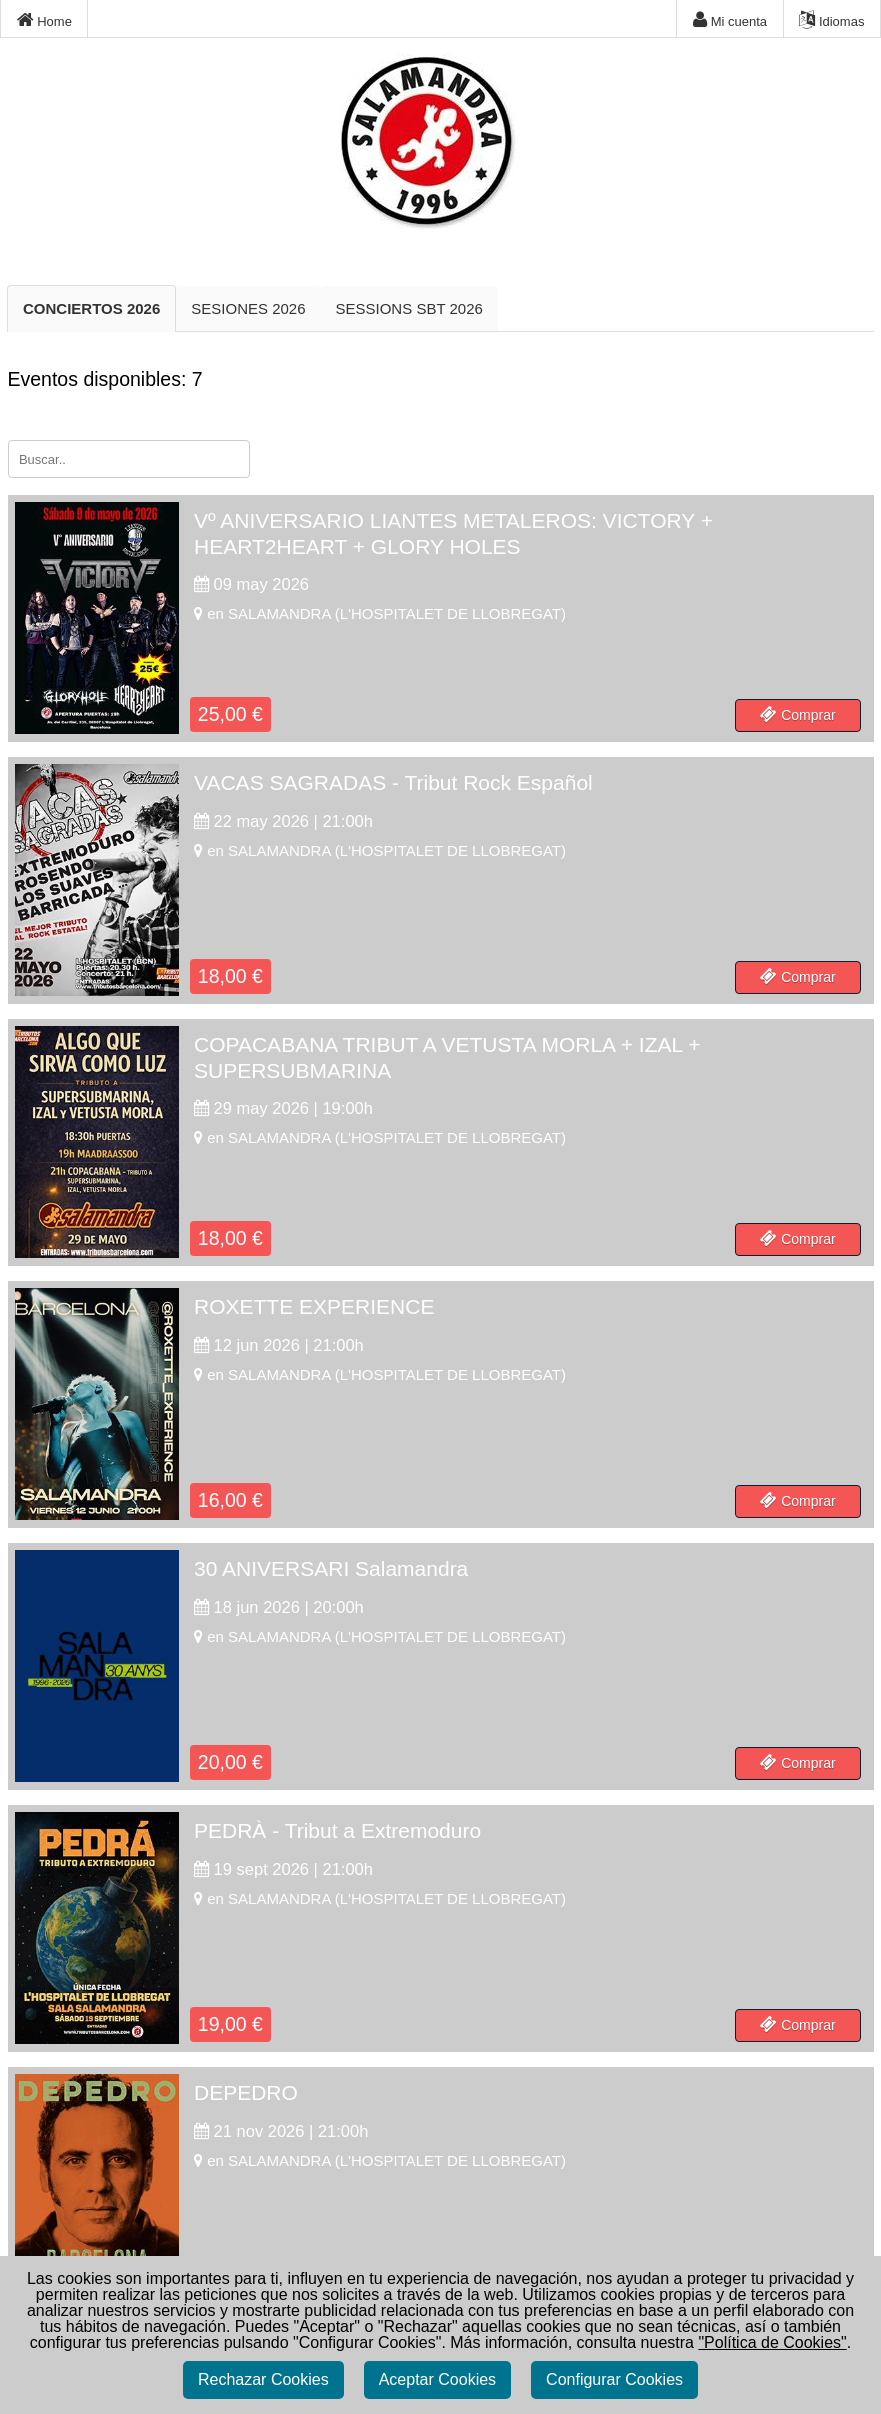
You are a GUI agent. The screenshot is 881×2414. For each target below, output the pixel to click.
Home (44, 20)
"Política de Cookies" (772, 2342)
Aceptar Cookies (437, 2379)
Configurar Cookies (614, 2379)
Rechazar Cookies (263, 2379)
